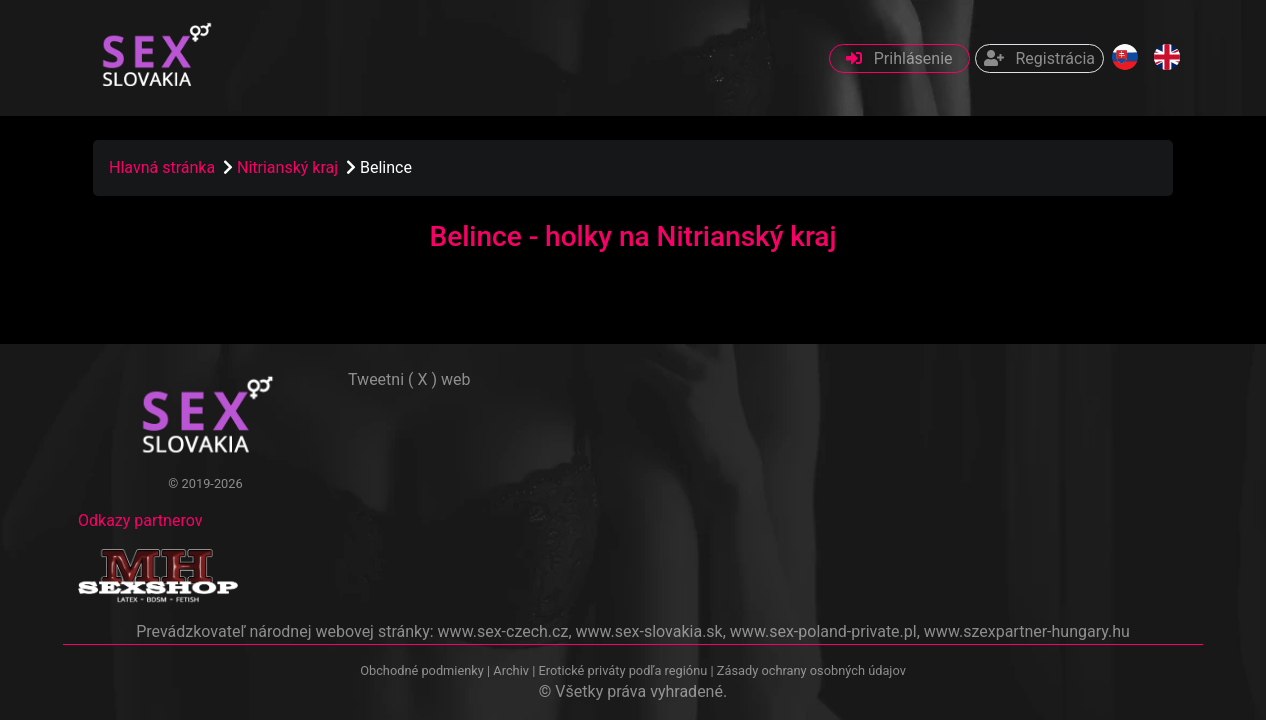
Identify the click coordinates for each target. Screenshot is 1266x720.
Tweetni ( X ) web (409, 379)
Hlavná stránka (162, 167)
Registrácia (1039, 58)
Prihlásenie (899, 58)
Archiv (511, 670)
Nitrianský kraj (289, 167)
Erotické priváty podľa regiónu (622, 670)
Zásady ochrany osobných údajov (811, 670)
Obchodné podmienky (423, 670)
